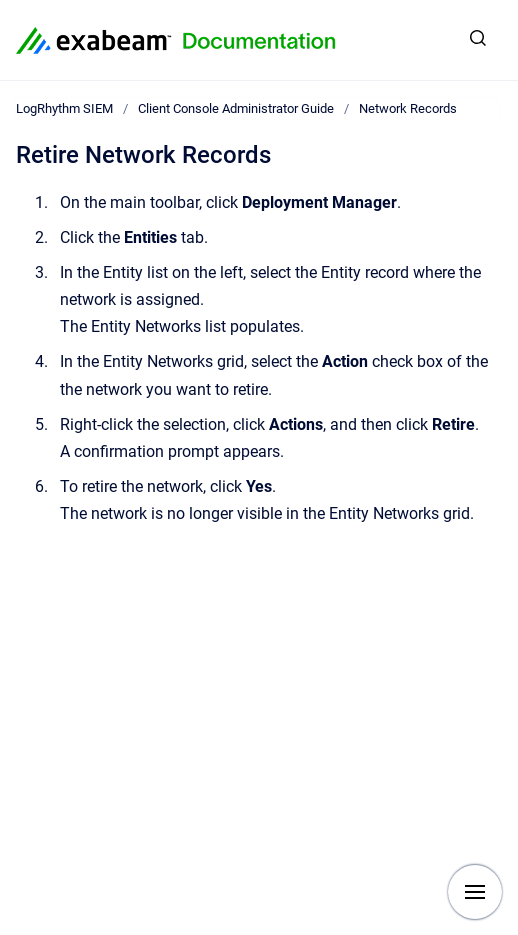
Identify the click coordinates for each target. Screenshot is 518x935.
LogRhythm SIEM (64, 108)
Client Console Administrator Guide (236, 108)
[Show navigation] (475, 892)
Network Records (408, 108)
